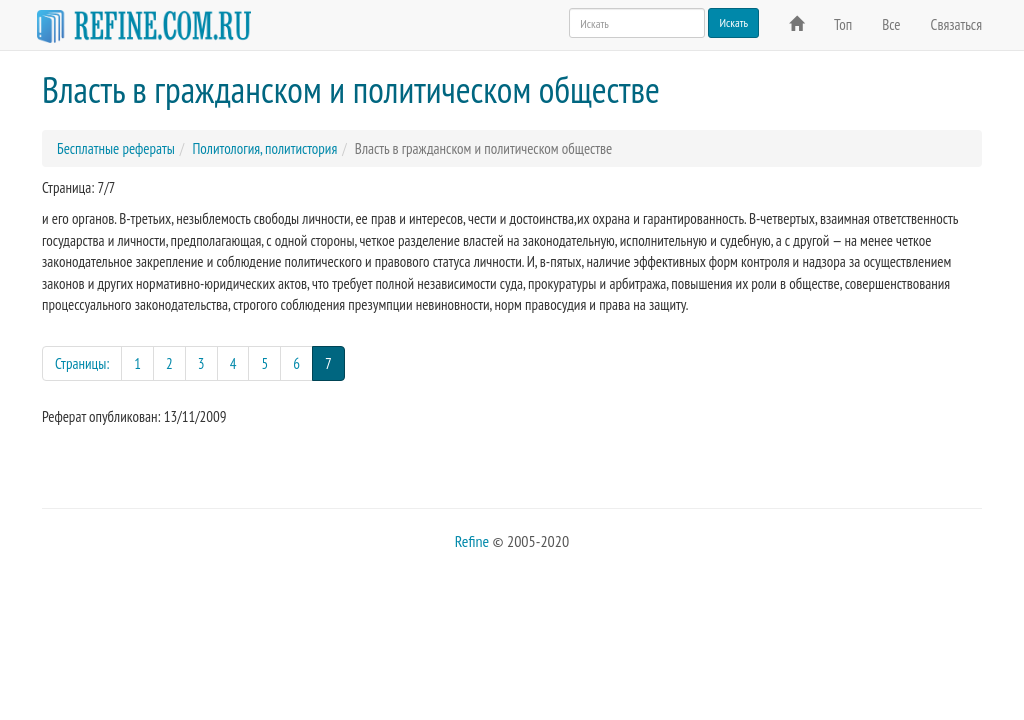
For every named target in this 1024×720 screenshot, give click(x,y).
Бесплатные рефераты (116, 148)
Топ (843, 24)
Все (891, 24)
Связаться (956, 24)
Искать (733, 22)
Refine (472, 541)
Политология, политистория (264, 148)
